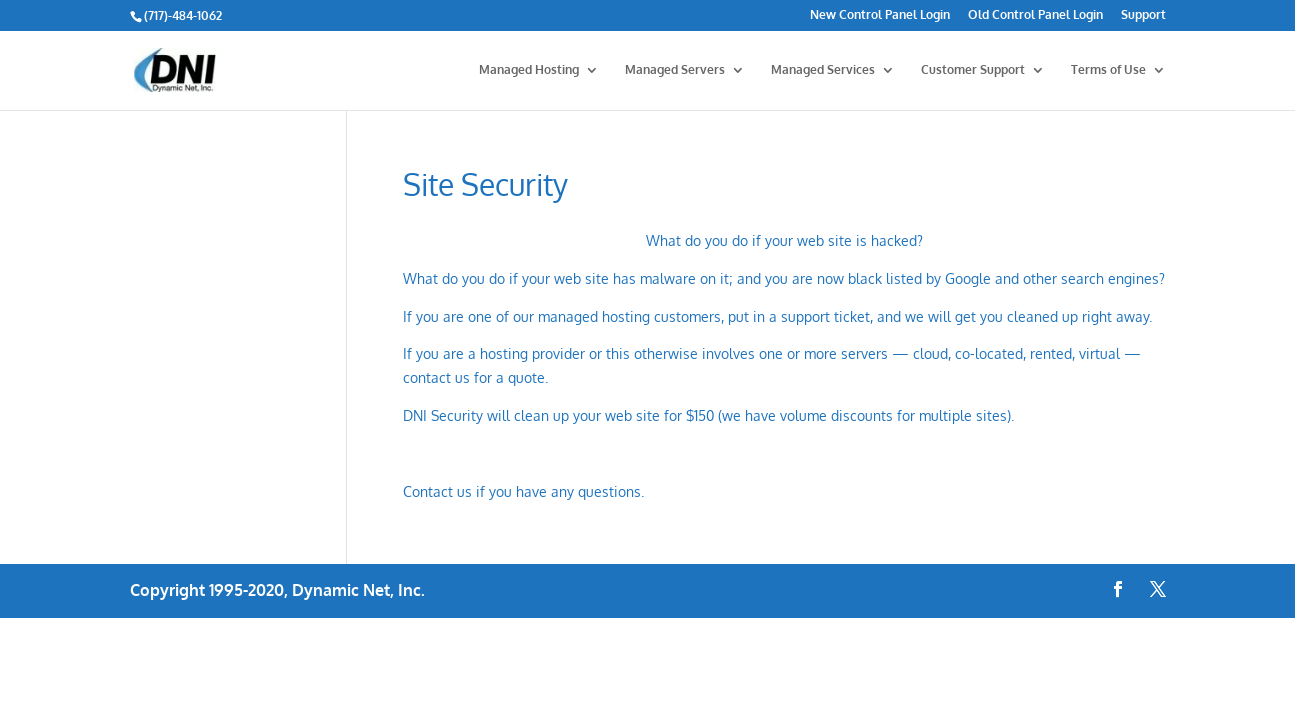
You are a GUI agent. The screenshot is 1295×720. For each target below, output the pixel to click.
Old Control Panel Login (1035, 15)
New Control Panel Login (880, 15)
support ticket (825, 316)
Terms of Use (1108, 70)
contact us (436, 377)
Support (1143, 15)
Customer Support (973, 70)
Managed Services (823, 70)
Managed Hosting (529, 70)
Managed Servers (675, 70)
